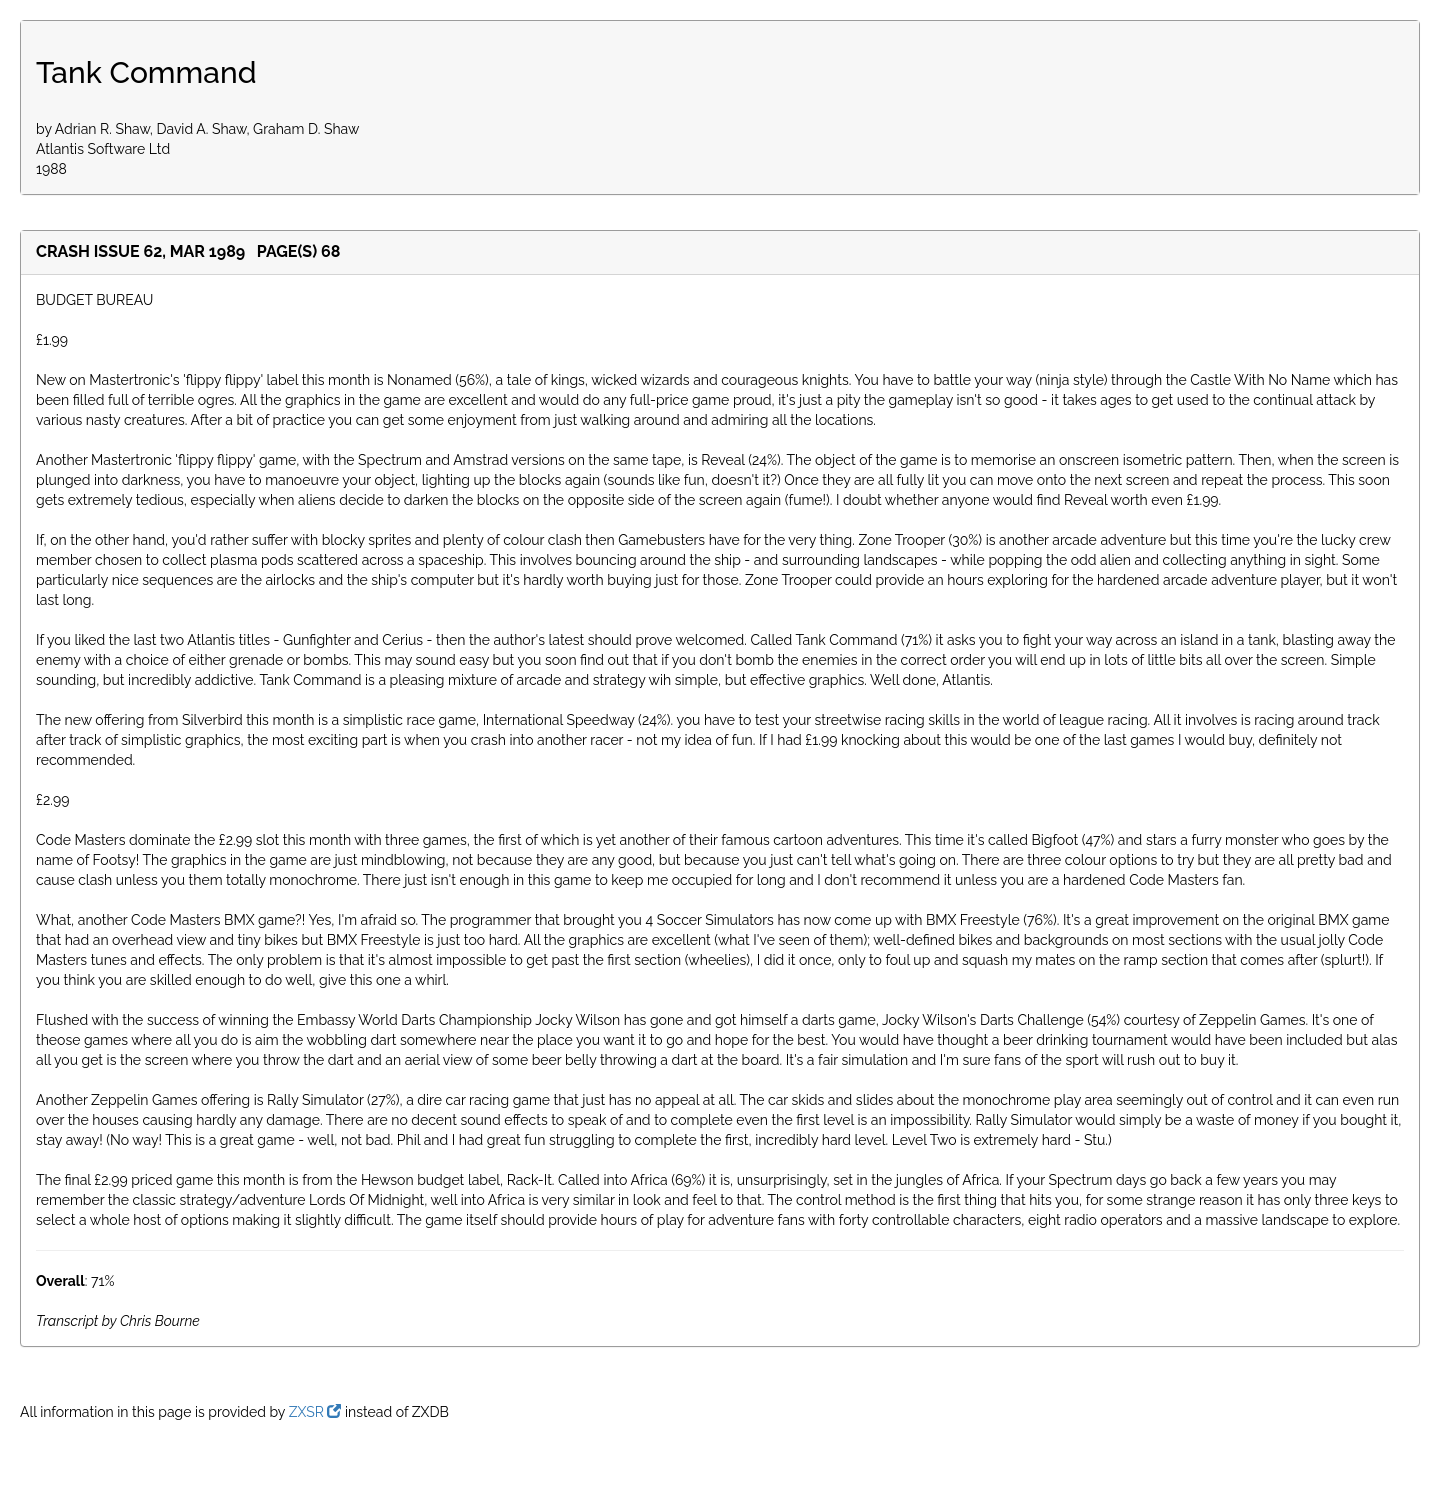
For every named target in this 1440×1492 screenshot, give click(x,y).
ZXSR (315, 1412)
